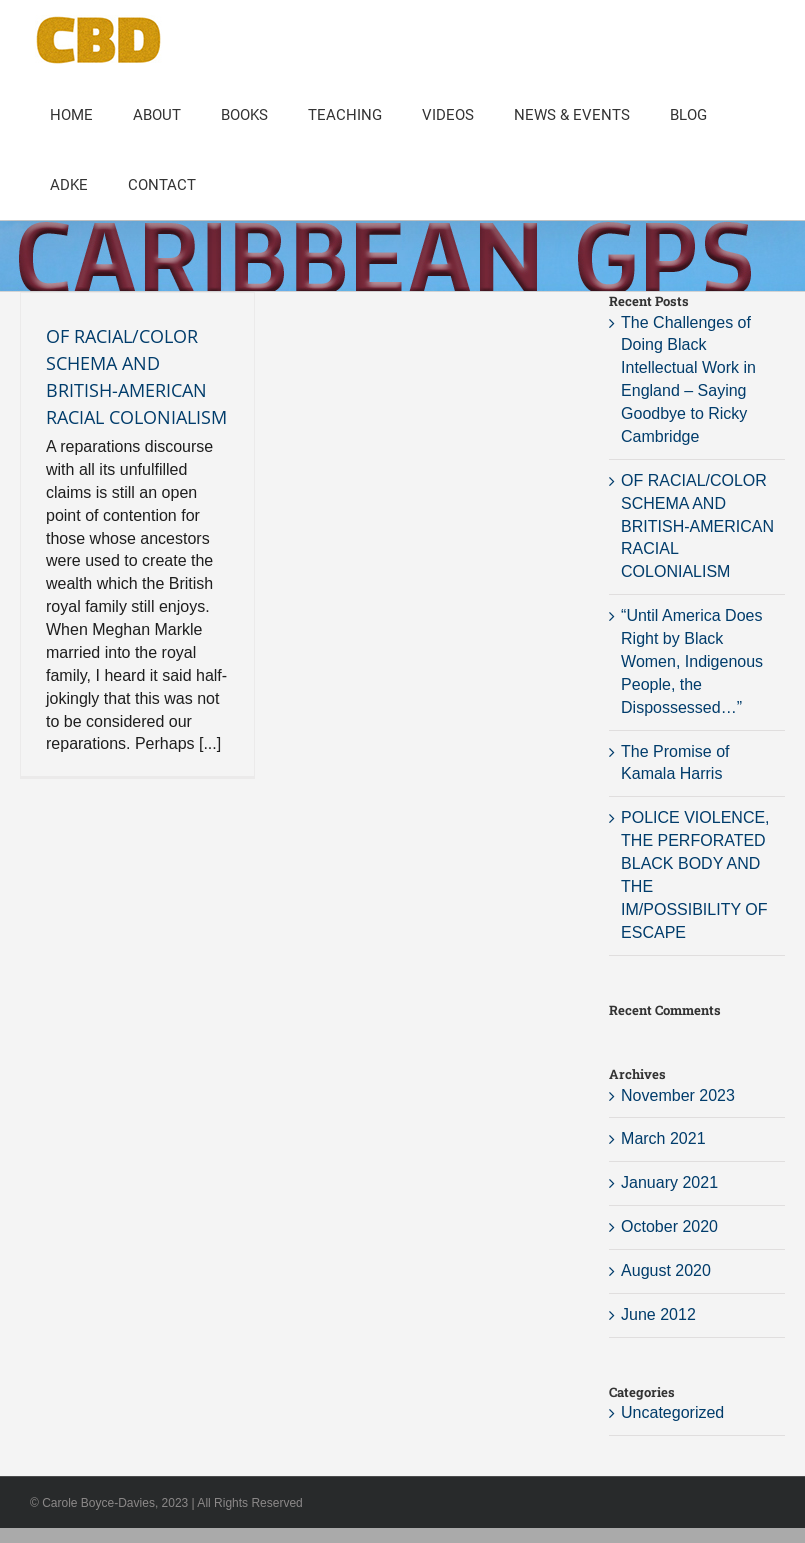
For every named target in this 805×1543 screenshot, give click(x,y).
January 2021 (669, 1182)
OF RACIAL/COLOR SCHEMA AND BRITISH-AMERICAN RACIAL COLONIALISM (697, 526)
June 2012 (658, 1314)
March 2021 (663, 1138)
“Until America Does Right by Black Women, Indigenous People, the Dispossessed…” (692, 661)
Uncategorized (672, 1412)
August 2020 (666, 1270)
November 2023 (678, 1095)
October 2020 (669, 1226)
